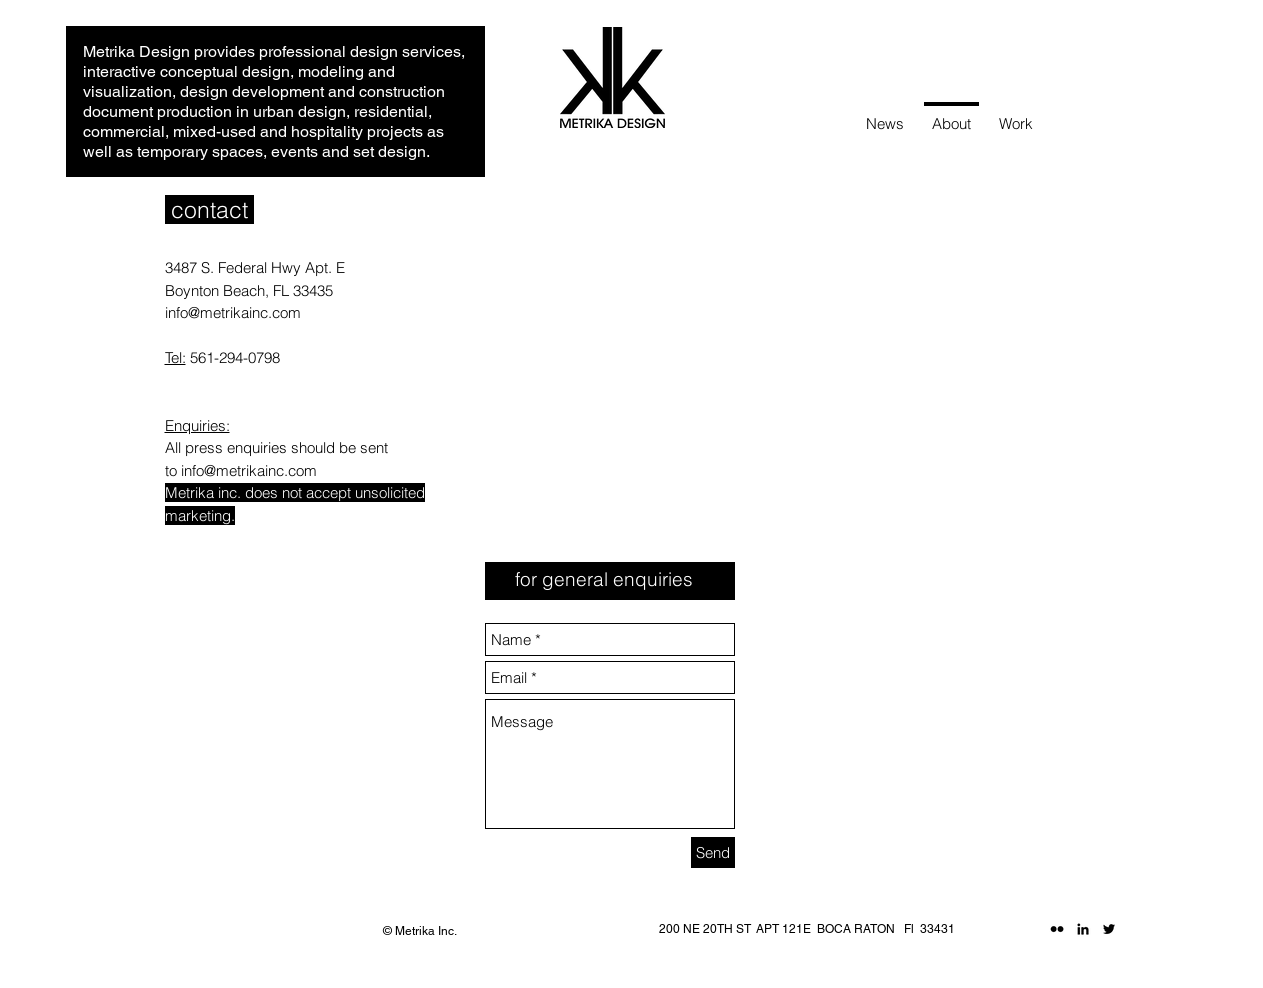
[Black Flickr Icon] (1057, 929)
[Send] (713, 852)
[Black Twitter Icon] (1109, 929)
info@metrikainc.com (233, 312)
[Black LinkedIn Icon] (1083, 929)
